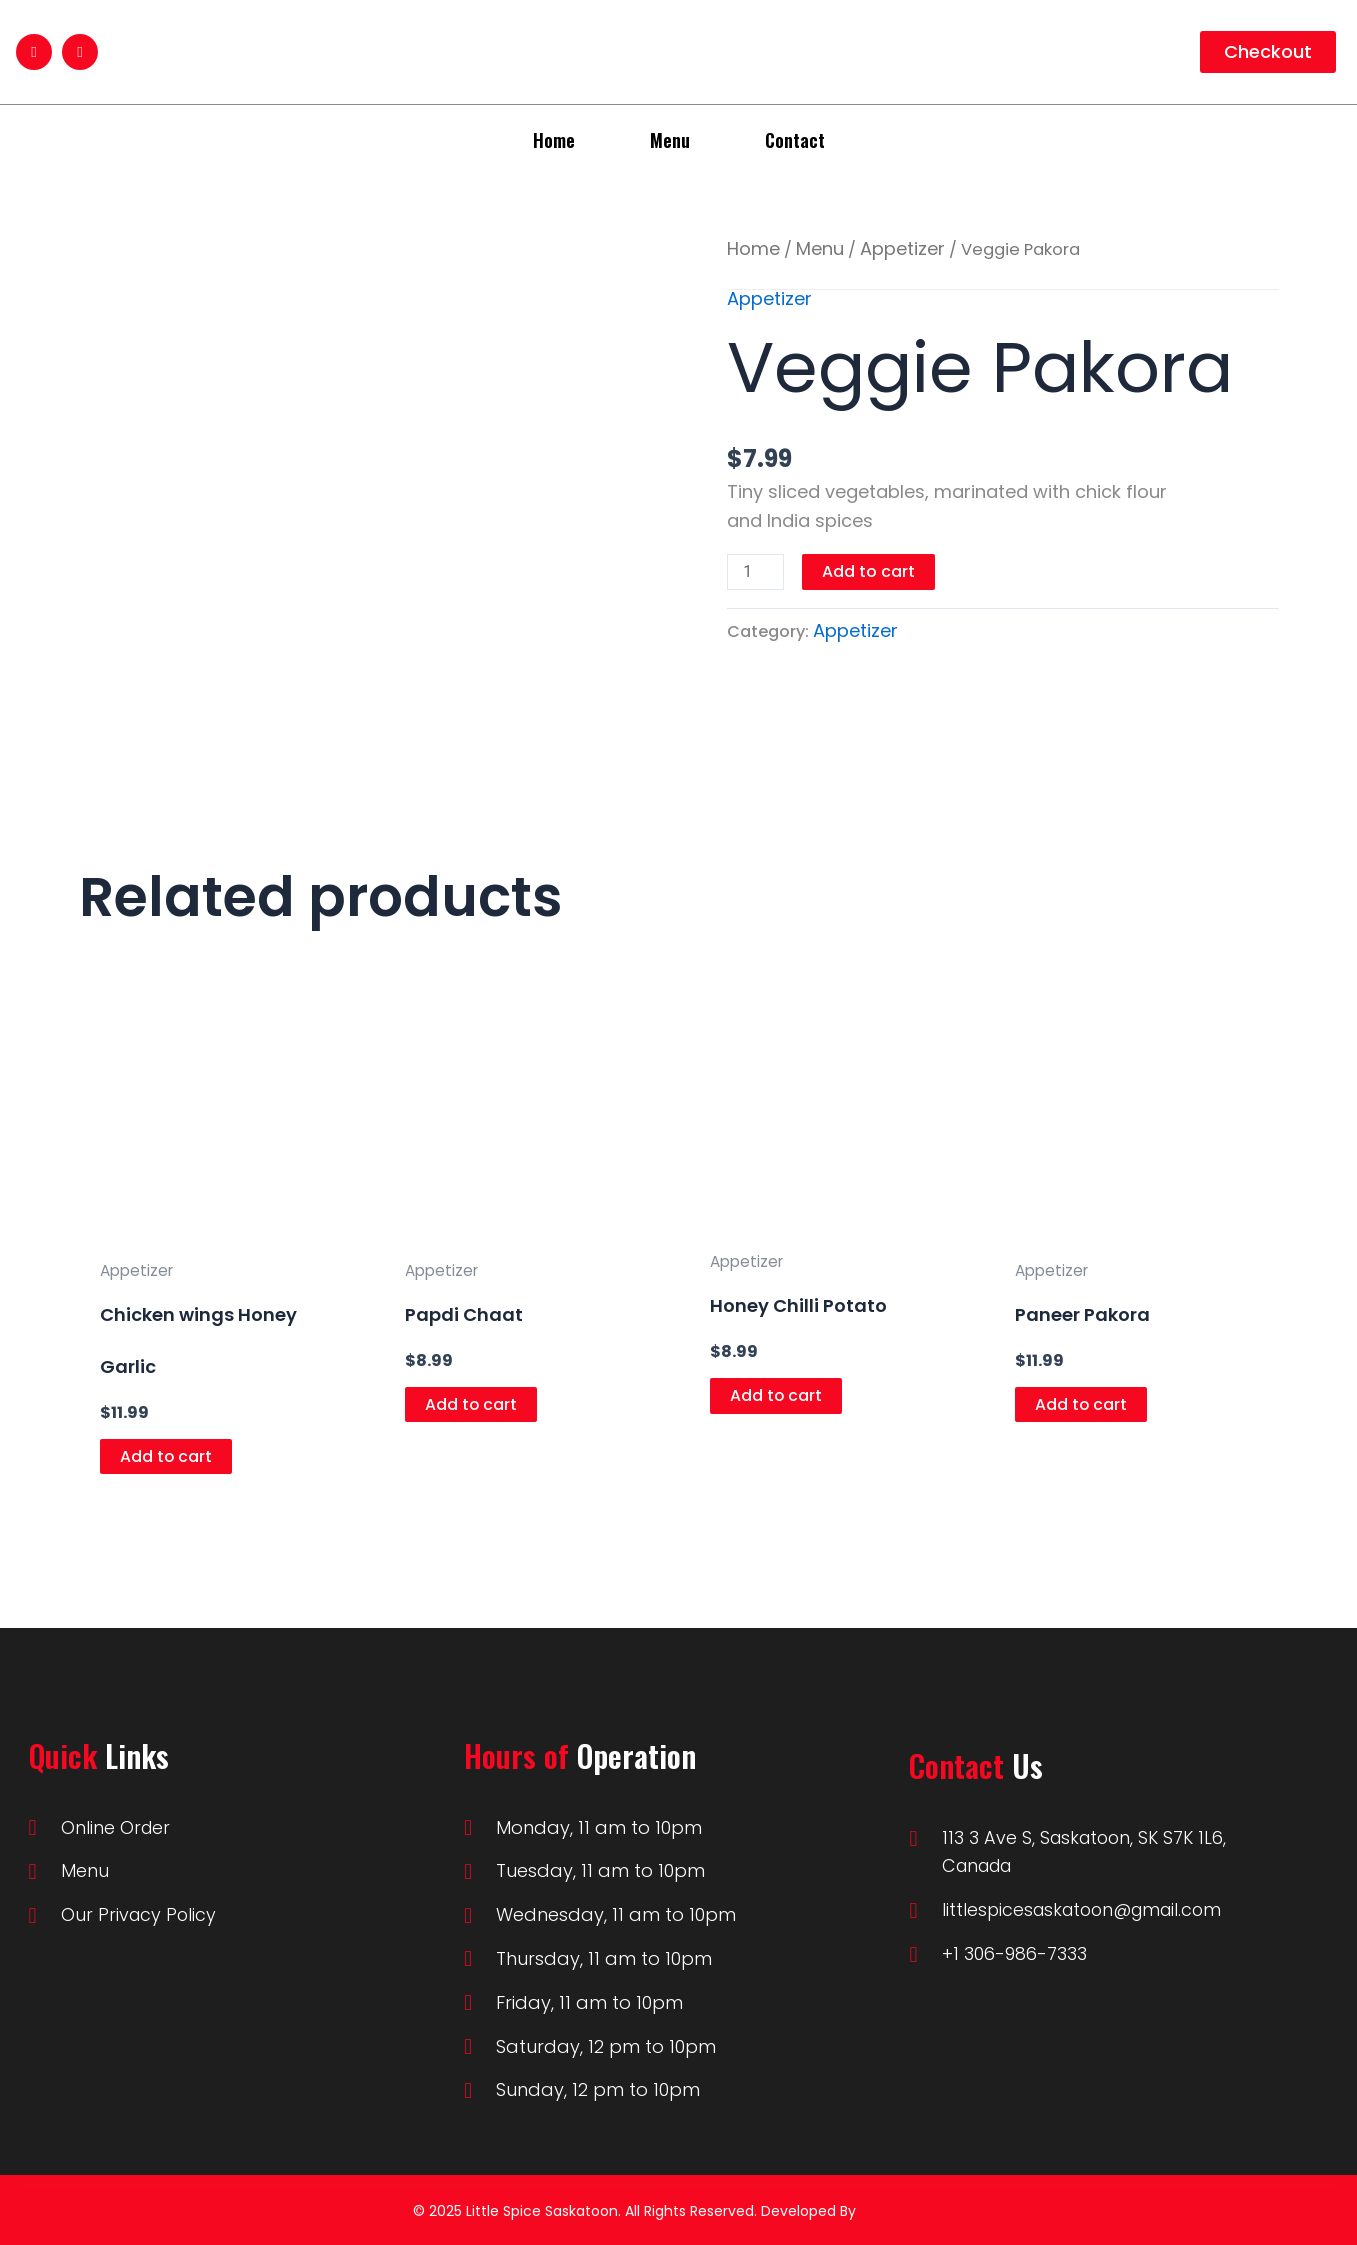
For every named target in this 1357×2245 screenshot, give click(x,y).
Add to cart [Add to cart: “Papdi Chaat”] (471, 1404)
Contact (795, 140)
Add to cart (869, 571)
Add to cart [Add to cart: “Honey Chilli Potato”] (776, 1395)
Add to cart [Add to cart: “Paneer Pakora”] (1081, 1404)
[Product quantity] (756, 572)
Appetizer (902, 248)
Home (554, 140)
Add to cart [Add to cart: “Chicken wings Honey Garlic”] (166, 1456)
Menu (670, 140)
